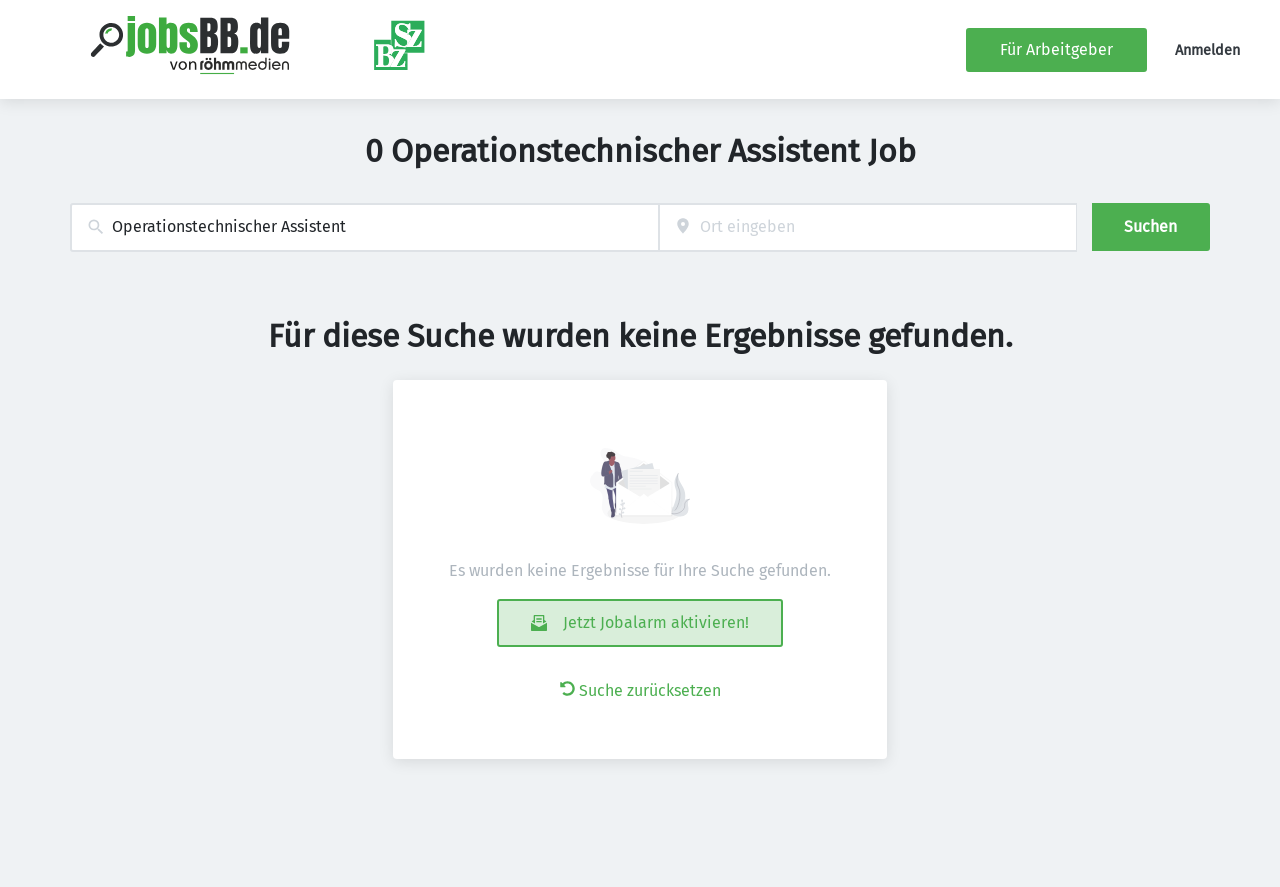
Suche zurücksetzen (640, 690)
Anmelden (1207, 50)
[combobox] (364, 227)
